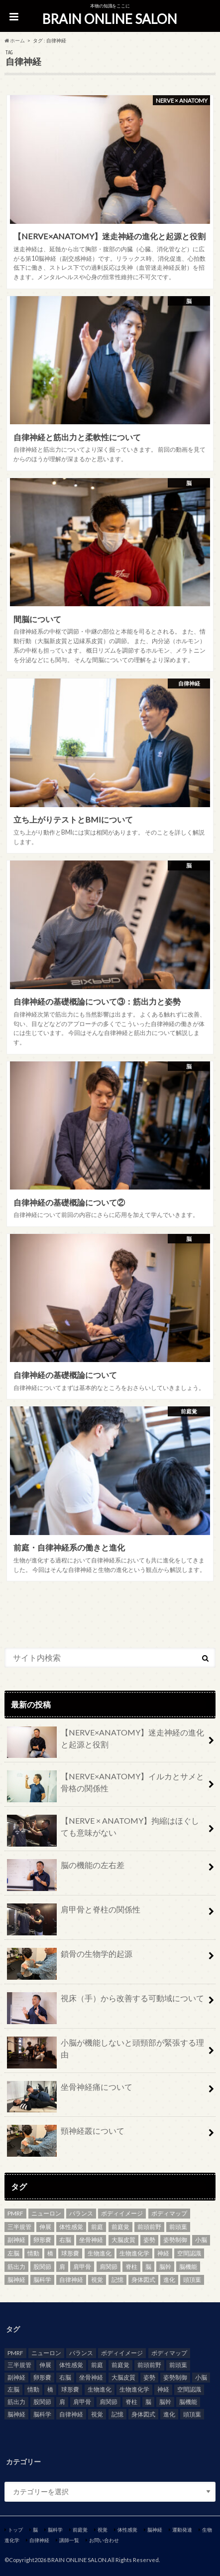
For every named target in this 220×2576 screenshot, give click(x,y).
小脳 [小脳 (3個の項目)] (201, 2239)
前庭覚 (80, 2530)
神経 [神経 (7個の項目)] (163, 2253)
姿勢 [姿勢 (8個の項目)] (149, 2239)
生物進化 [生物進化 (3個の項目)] (99, 2253)
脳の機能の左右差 (65, 1869)
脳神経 (154, 2530)
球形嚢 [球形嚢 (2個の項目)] (70, 2253)
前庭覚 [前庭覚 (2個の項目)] (120, 2227)
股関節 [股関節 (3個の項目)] (42, 2266)
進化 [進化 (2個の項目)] (169, 2279)
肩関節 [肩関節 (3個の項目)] (108, 2266)
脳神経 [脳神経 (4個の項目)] (16, 2279)
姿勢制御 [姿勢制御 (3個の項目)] (175, 2239)
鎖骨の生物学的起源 (69, 1958)
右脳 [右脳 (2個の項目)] (65, 2239)
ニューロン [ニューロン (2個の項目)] (46, 2213)
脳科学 (55, 2530)
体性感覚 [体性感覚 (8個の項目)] (71, 2227)
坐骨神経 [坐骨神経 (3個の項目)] (91, 2239)
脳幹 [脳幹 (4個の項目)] (165, 2266)
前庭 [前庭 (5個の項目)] (97, 2227)
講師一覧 (69, 2540)
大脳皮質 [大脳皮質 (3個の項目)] (123, 2239)
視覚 (103, 2530)
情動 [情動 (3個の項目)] (33, 2253)
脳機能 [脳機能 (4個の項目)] (188, 2266)
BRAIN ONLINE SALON (109, 19)
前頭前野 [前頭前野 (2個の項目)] (149, 2227)
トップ (15, 2530)
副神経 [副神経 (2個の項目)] (16, 2239)
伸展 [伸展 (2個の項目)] (45, 2227)
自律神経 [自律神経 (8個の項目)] (71, 2279)
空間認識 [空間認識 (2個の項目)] (189, 2253)
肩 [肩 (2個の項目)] (62, 2266)
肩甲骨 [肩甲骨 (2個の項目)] (82, 2266)
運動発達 (182, 2530)
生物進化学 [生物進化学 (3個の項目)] (134, 2253)
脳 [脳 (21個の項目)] (148, 2266)
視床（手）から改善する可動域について (105, 2002)
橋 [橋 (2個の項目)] (50, 2253)
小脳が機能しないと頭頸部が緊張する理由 (105, 2052)
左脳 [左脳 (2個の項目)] (13, 2253)
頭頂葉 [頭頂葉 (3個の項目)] (192, 2279)
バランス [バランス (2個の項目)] (81, 2213)
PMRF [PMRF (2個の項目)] (15, 2213)
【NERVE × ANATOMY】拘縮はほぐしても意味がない (103, 1831)
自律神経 (39, 2540)
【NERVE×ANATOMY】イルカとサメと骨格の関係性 (105, 1786)
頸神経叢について (65, 2135)
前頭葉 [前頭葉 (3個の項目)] (178, 2227)
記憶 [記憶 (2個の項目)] (117, 2279)
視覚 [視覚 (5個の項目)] (97, 2279)
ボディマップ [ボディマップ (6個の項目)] (169, 2213)
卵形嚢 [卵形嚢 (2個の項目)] (42, 2239)
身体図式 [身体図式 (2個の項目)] (143, 2279)
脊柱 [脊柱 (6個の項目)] (131, 2266)
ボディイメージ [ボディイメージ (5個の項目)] (122, 2213)
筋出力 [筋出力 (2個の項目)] (16, 2266)
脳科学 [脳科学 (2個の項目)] (42, 2279)
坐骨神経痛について (69, 2091)
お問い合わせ (104, 2540)
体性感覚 (127, 2530)
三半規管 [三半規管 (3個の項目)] (19, 2227)
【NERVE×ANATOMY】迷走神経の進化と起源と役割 (105, 1742)
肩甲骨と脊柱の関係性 (73, 1913)
